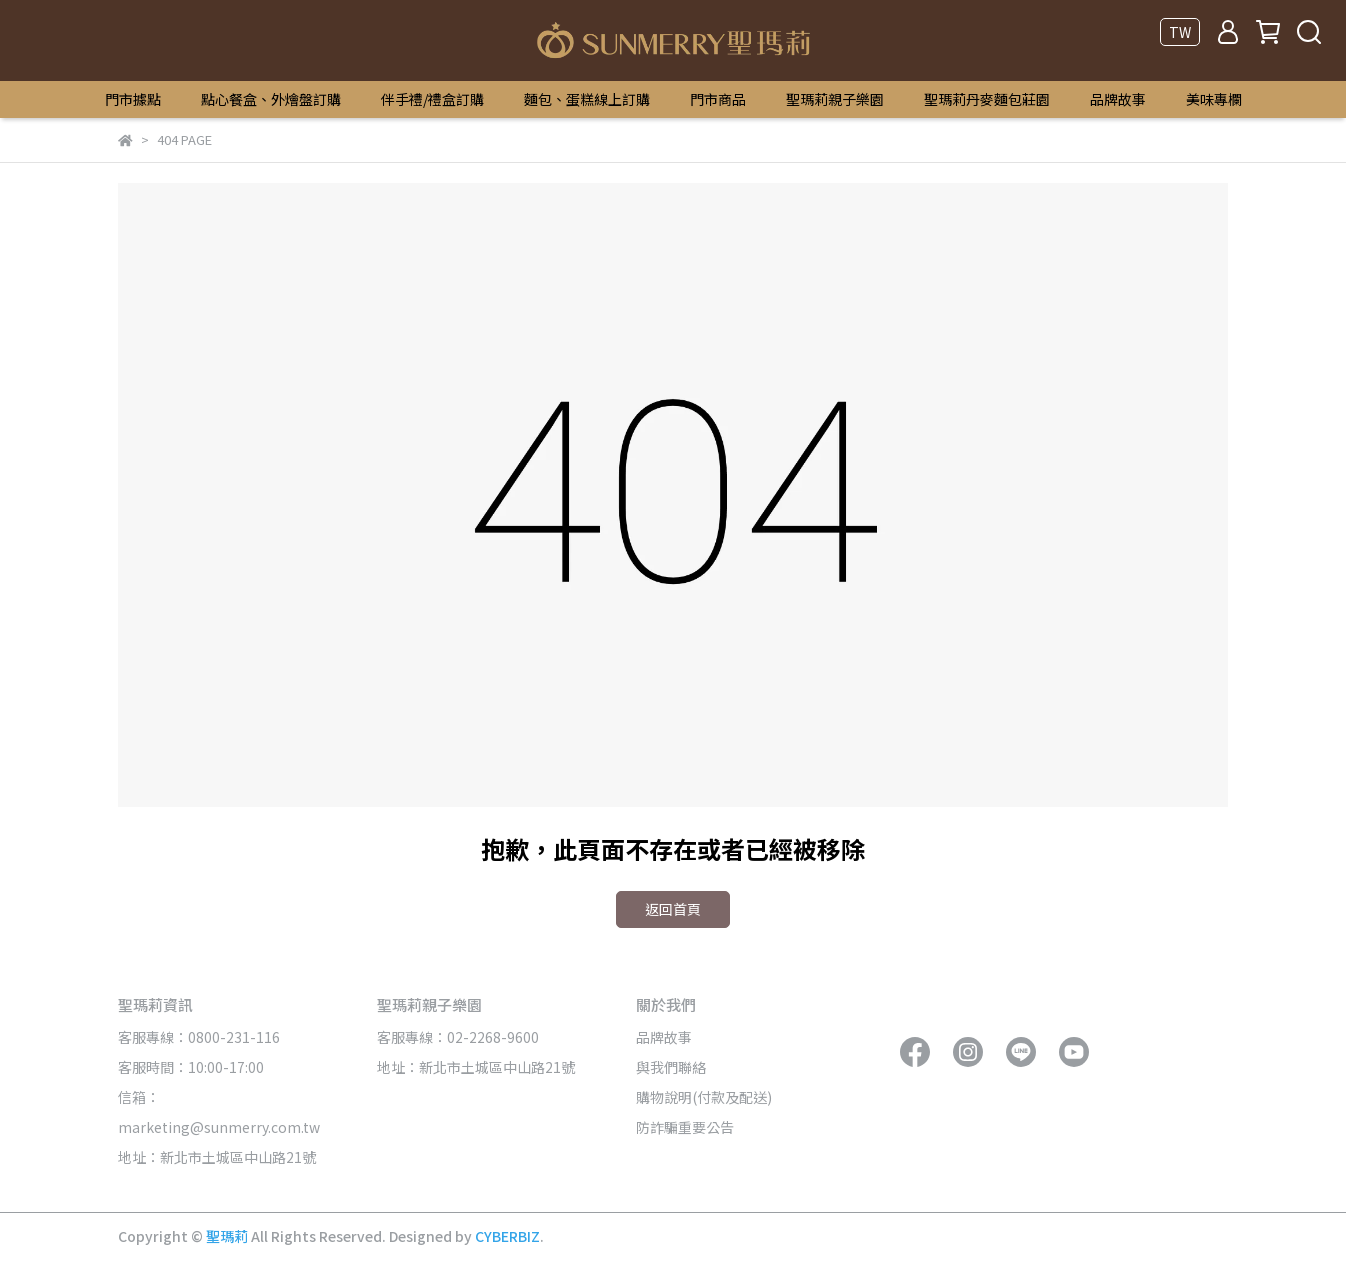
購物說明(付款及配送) (704, 1097)
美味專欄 (1214, 99)
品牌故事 (1118, 99)
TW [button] (1180, 32)
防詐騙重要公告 (685, 1127)
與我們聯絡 (671, 1067)
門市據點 (133, 99)
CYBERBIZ (507, 1236)
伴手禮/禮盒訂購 (432, 99)
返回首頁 (673, 909)
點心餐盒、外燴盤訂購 (271, 99)
